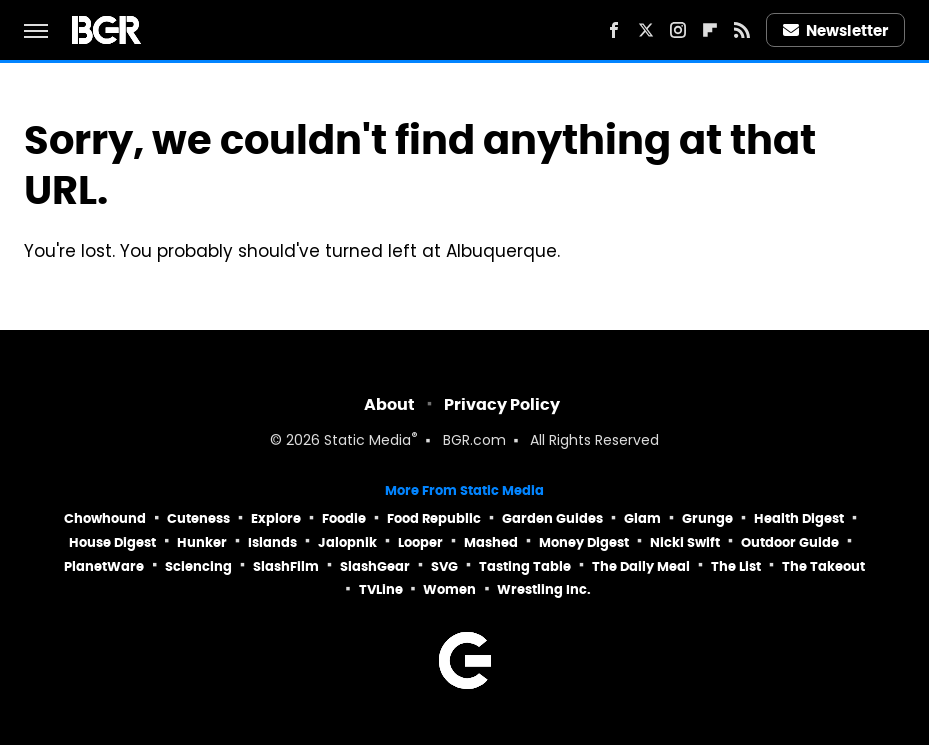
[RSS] (742, 30)
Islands (272, 542)
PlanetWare (104, 566)
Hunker (202, 542)
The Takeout (823, 566)
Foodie (344, 518)
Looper (420, 542)
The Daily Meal (641, 566)
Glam (642, 518)
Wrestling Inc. (544, 589)
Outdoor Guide (790, 542)
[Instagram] (678, 30)
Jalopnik (347, 542)
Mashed (491, 542)
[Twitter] (646, 30)
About (389, 404)
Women (449, 589)
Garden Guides (552, 518)
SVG (444, 566)
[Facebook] (614, 30)
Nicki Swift (685, 542)
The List (736, 566)
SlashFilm (286, 566)
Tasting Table (525, 566)
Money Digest (584, 542)
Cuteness (198, 518)
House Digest (112, 542)
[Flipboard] (710, 30)
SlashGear (375, 566)
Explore (276, 518)
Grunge (707, 518)
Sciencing (198, 566)
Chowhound (105, 518)
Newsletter (836, 30)
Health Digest (799, 518)
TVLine (381, 589)
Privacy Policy (502, 404)
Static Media (367, 441)
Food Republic (434, 518)
